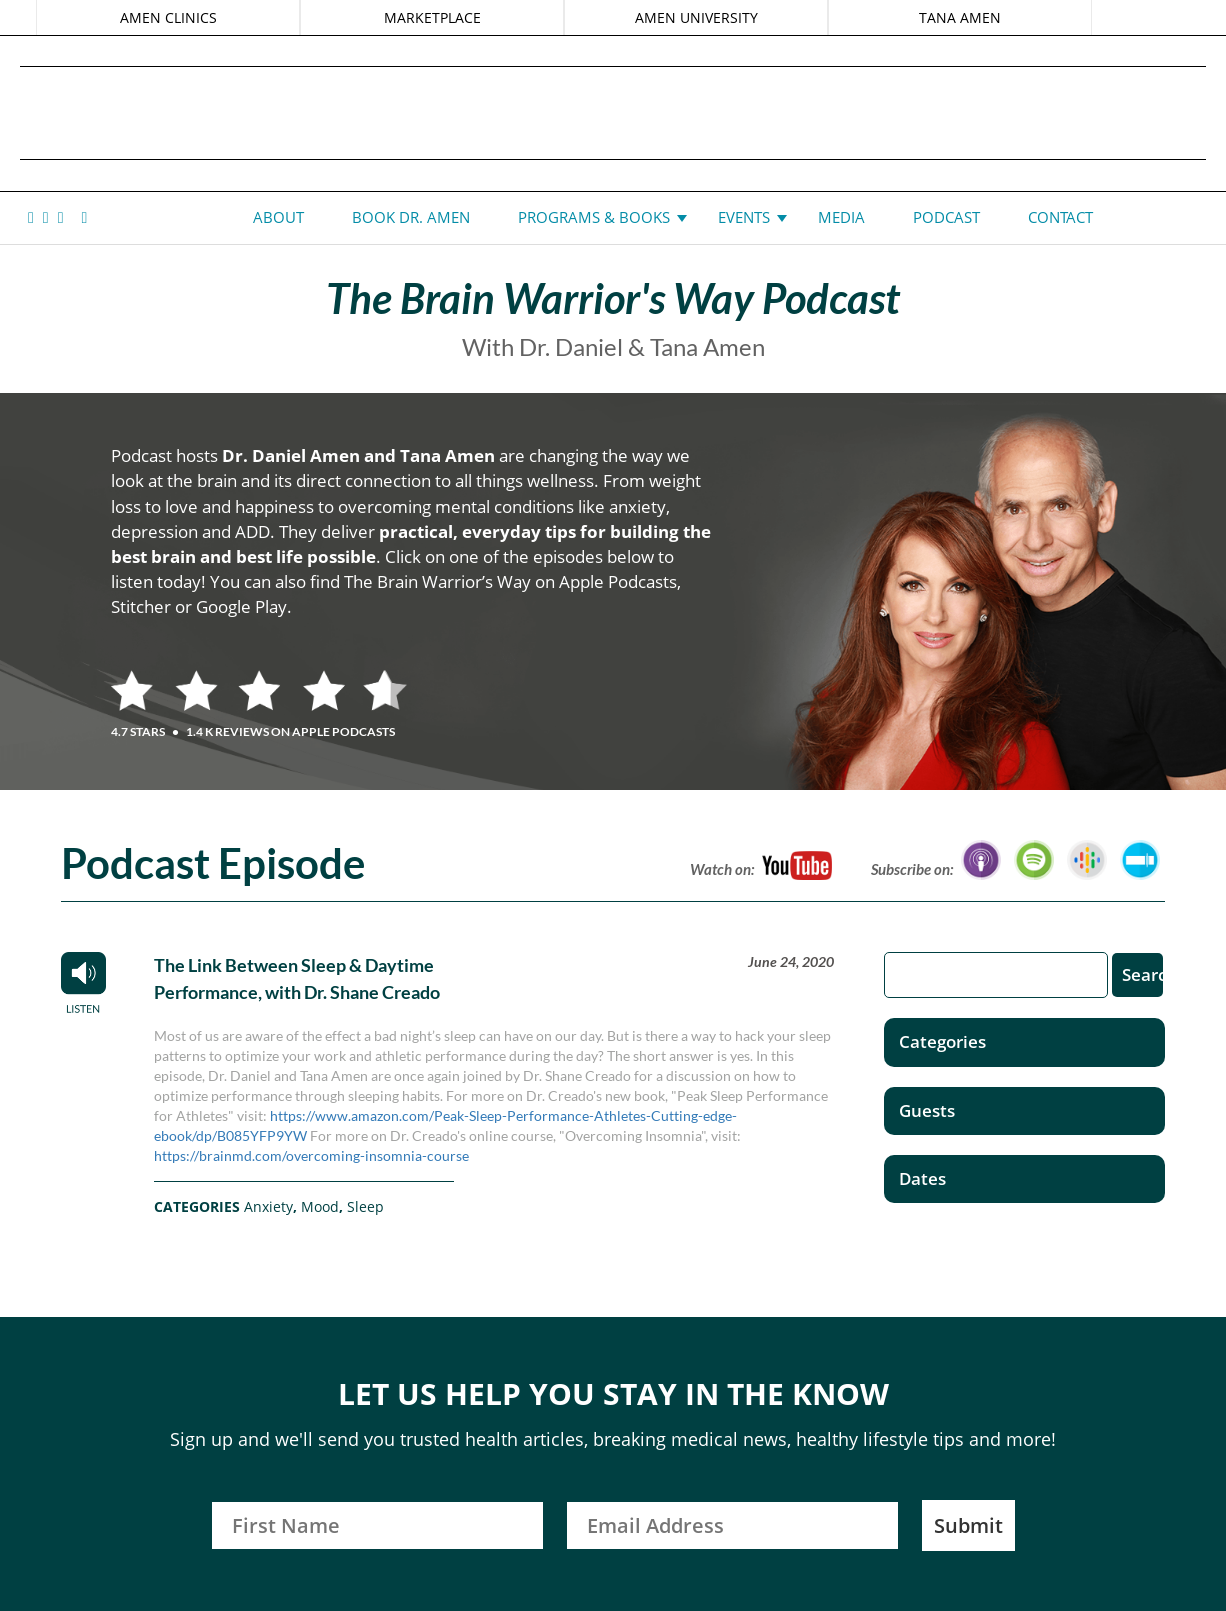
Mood (320, 1206)
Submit (968, 1525)
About (278, 217)
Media (841, 217)
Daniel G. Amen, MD (613, 112)
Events (744, 217)
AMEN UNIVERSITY (694, 17)
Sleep (365, 1206)
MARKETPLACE (433, 17)
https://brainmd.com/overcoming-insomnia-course (311, 1155)
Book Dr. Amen (411, 217)
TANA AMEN (955, 17)
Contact (1060, 217)
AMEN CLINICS (173, 17)
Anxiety (268, 1206)
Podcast (946, 217)
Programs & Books (594, 217)
